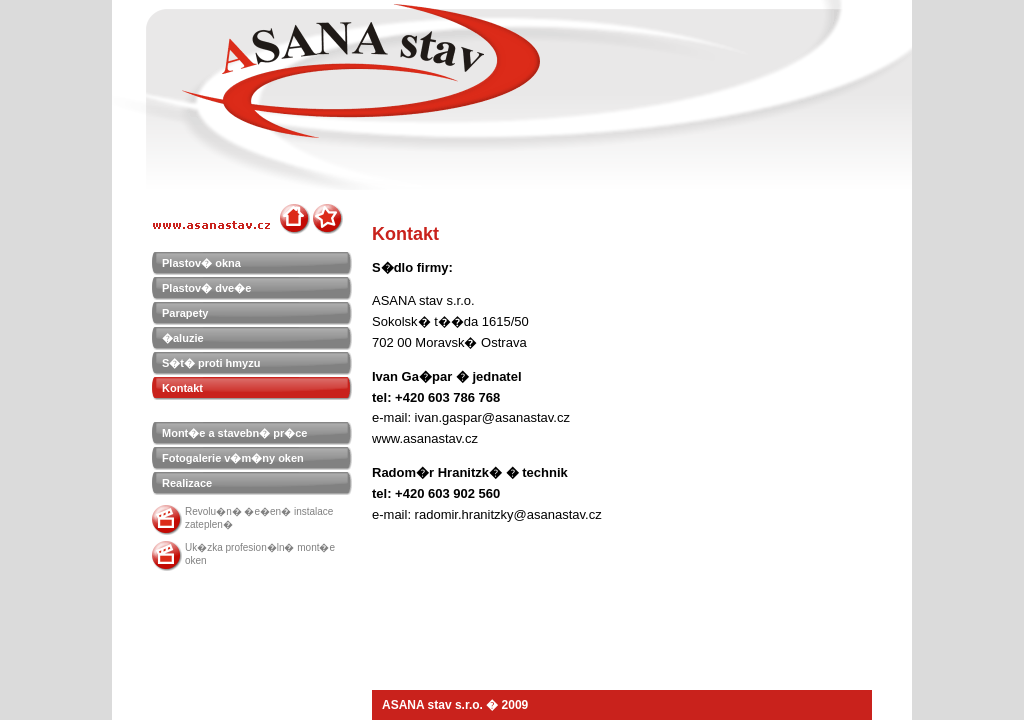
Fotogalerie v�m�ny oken (233, 458)
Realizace (187, 483)
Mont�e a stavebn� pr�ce (234, 433)
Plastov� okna (201, 263)
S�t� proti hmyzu (211, 363)
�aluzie (183, 338)
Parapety (185, 313)
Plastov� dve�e (206, 288)
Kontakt (182, 388)
